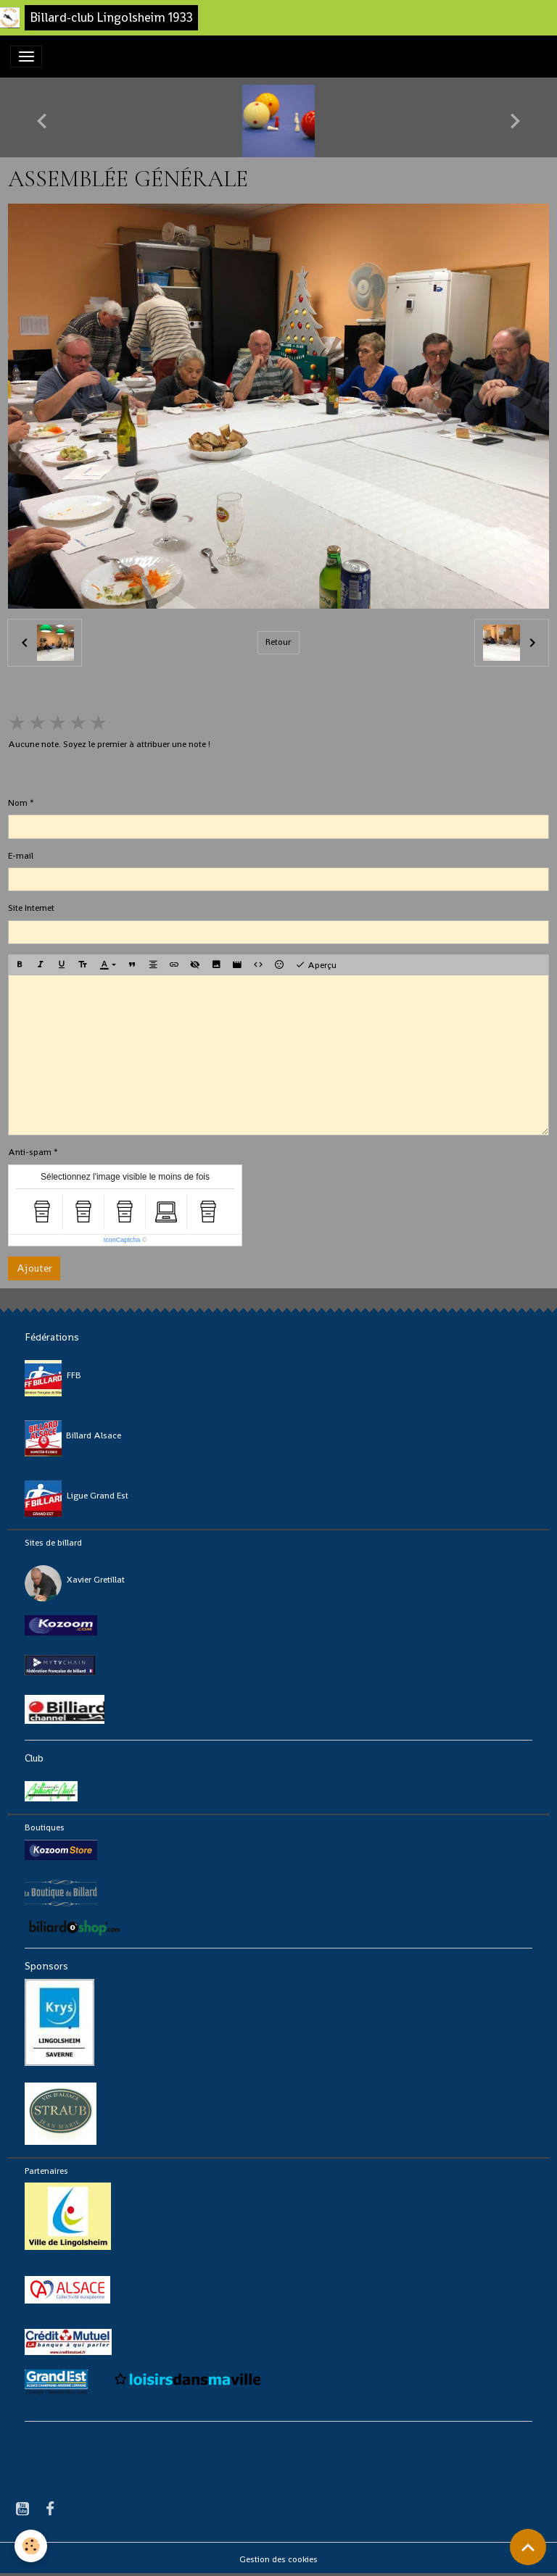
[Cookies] (31, 2546)
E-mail (20, 856)
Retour (278, 642)
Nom (18, 803)
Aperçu (316, 965)
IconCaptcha (122, 1239)
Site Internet (31, 908)
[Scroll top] (528, 2547)
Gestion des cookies (278, 2559)
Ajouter (34, 1268)
